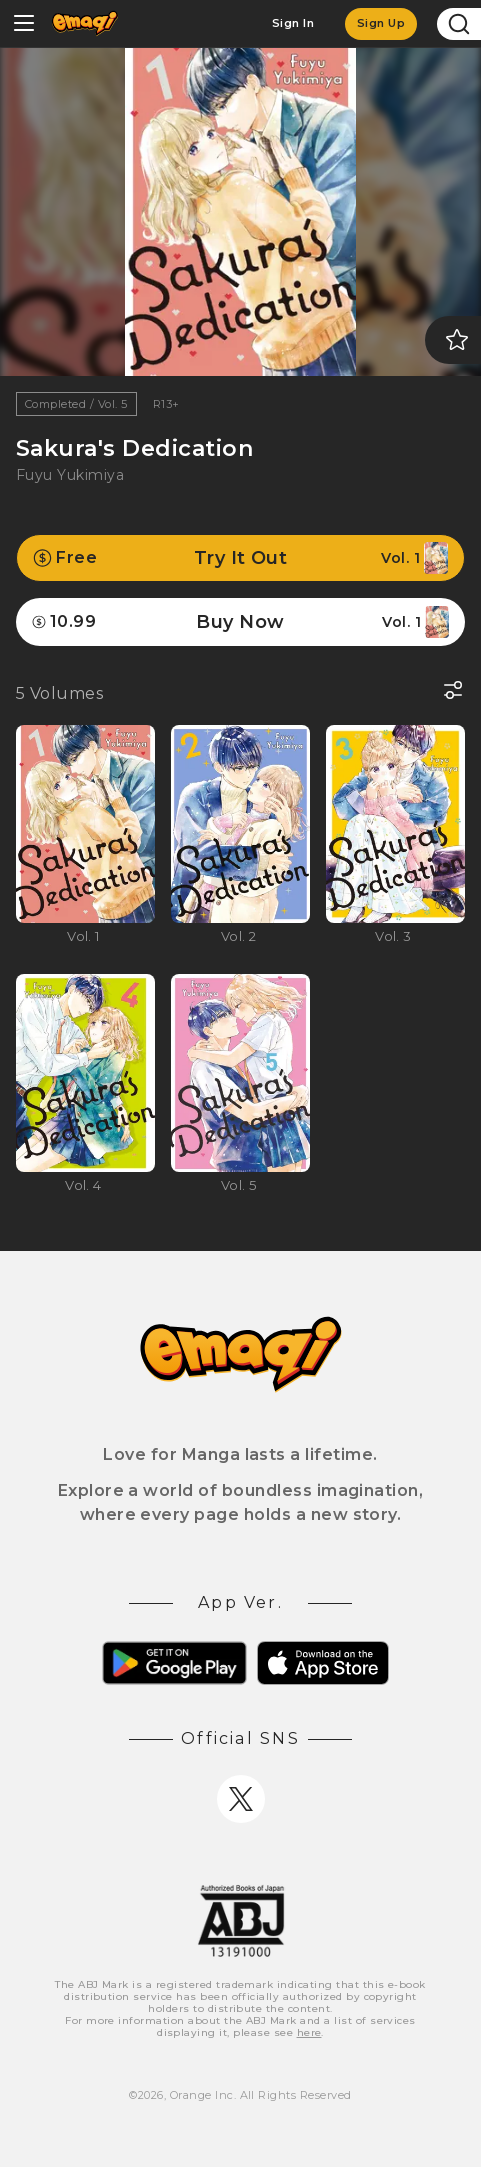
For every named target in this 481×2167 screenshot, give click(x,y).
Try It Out (240, 558)
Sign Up (381, 23)
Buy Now (240, 622)
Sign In (293, 23)
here (309, 2032)
